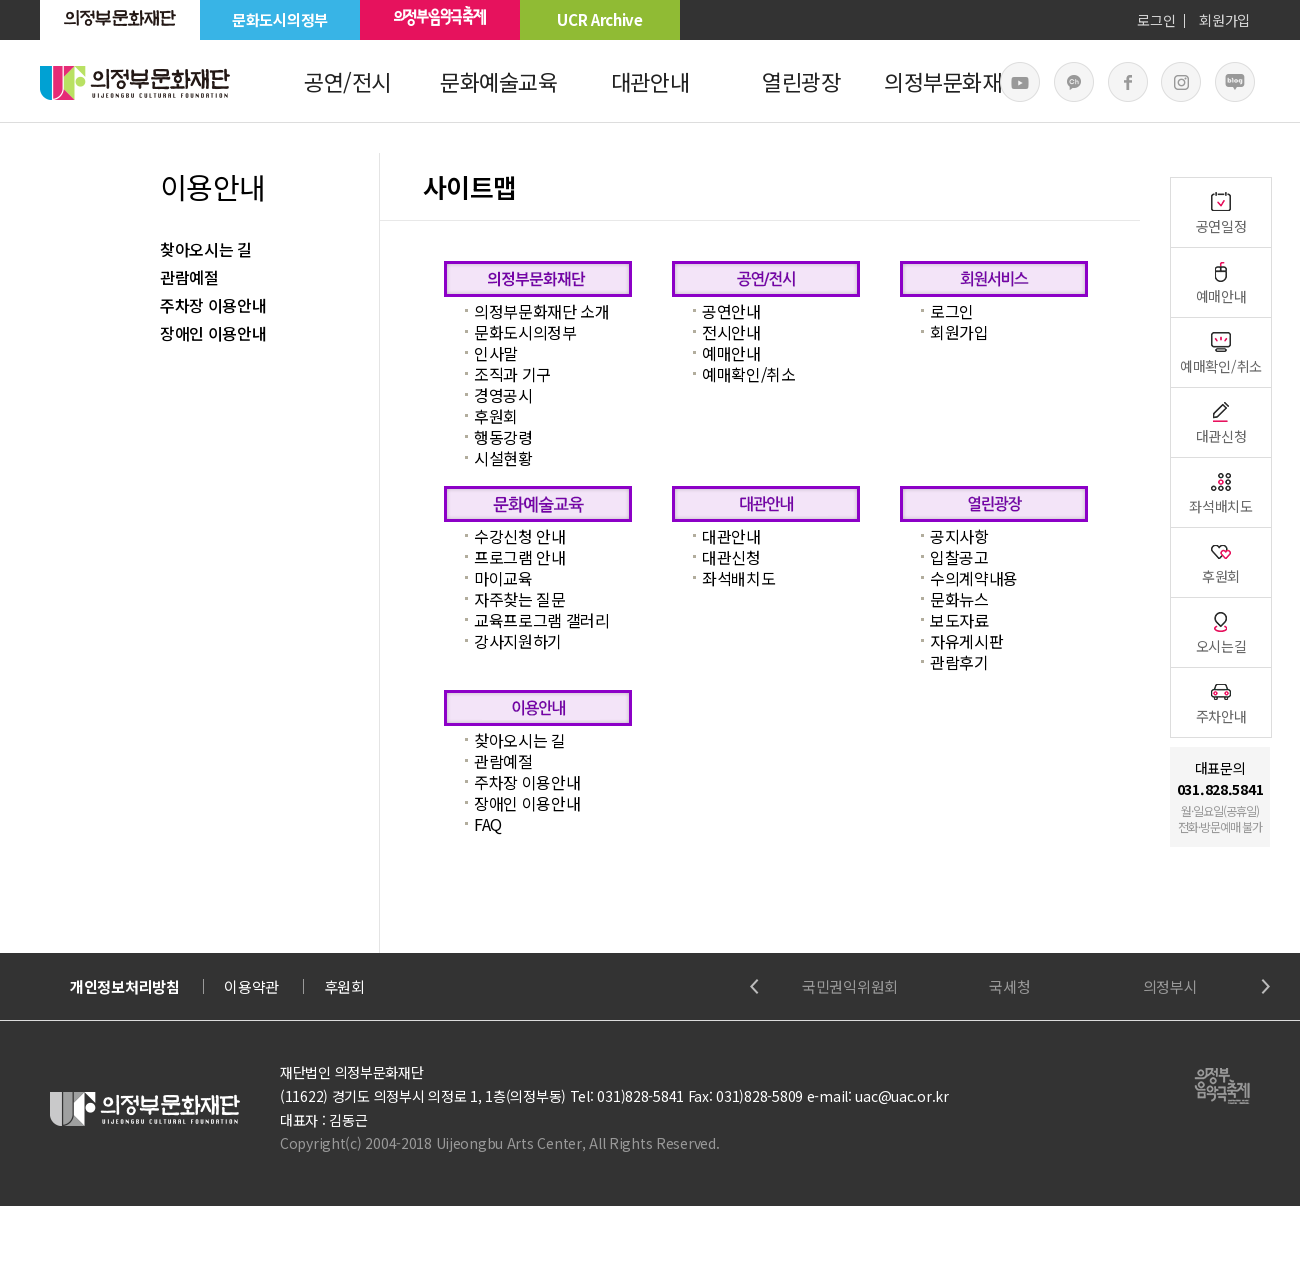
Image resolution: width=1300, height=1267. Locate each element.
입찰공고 (959, 557)
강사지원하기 (518, 641)
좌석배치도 (738, 578)
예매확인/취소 (749, 374)
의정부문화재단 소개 (542, 311)
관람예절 (189, 277)
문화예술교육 (498, 81)
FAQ (488, 824)
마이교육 (503, 578)
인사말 (496, 353)
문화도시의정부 (280, 19)
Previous (754, 986)
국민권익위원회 (850, 986)
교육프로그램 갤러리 (542, 620)
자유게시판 (966, 641)
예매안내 (731, 353)
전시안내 (731, 332)
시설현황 (503, 458)
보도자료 (959, 620)
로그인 (1156, 20)
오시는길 (1221, 632)
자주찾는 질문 (520, 599)
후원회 (496, 416)
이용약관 (251, 986)
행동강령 (503, 437)
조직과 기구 (512, 374)
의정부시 (1170, 986)
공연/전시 (347, 81)
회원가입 (1224, 20)
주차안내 (1221, 702)
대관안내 (650, 81)
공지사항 (959, 536)
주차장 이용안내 (213, 305)
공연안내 (731, 311)
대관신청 (731, 557)
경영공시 (503, 395)
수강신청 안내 (520, 536)
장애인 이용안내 (213, 333)
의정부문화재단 (952, 81)
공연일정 (1221, 212)
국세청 (1009, 986)
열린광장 (801, 81)
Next (1265, 986)
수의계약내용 (974, 578)
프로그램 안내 (520, 557)
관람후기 (959, 662)
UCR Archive (600, 19)
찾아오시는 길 (206, 249)
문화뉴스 (959, 599)
